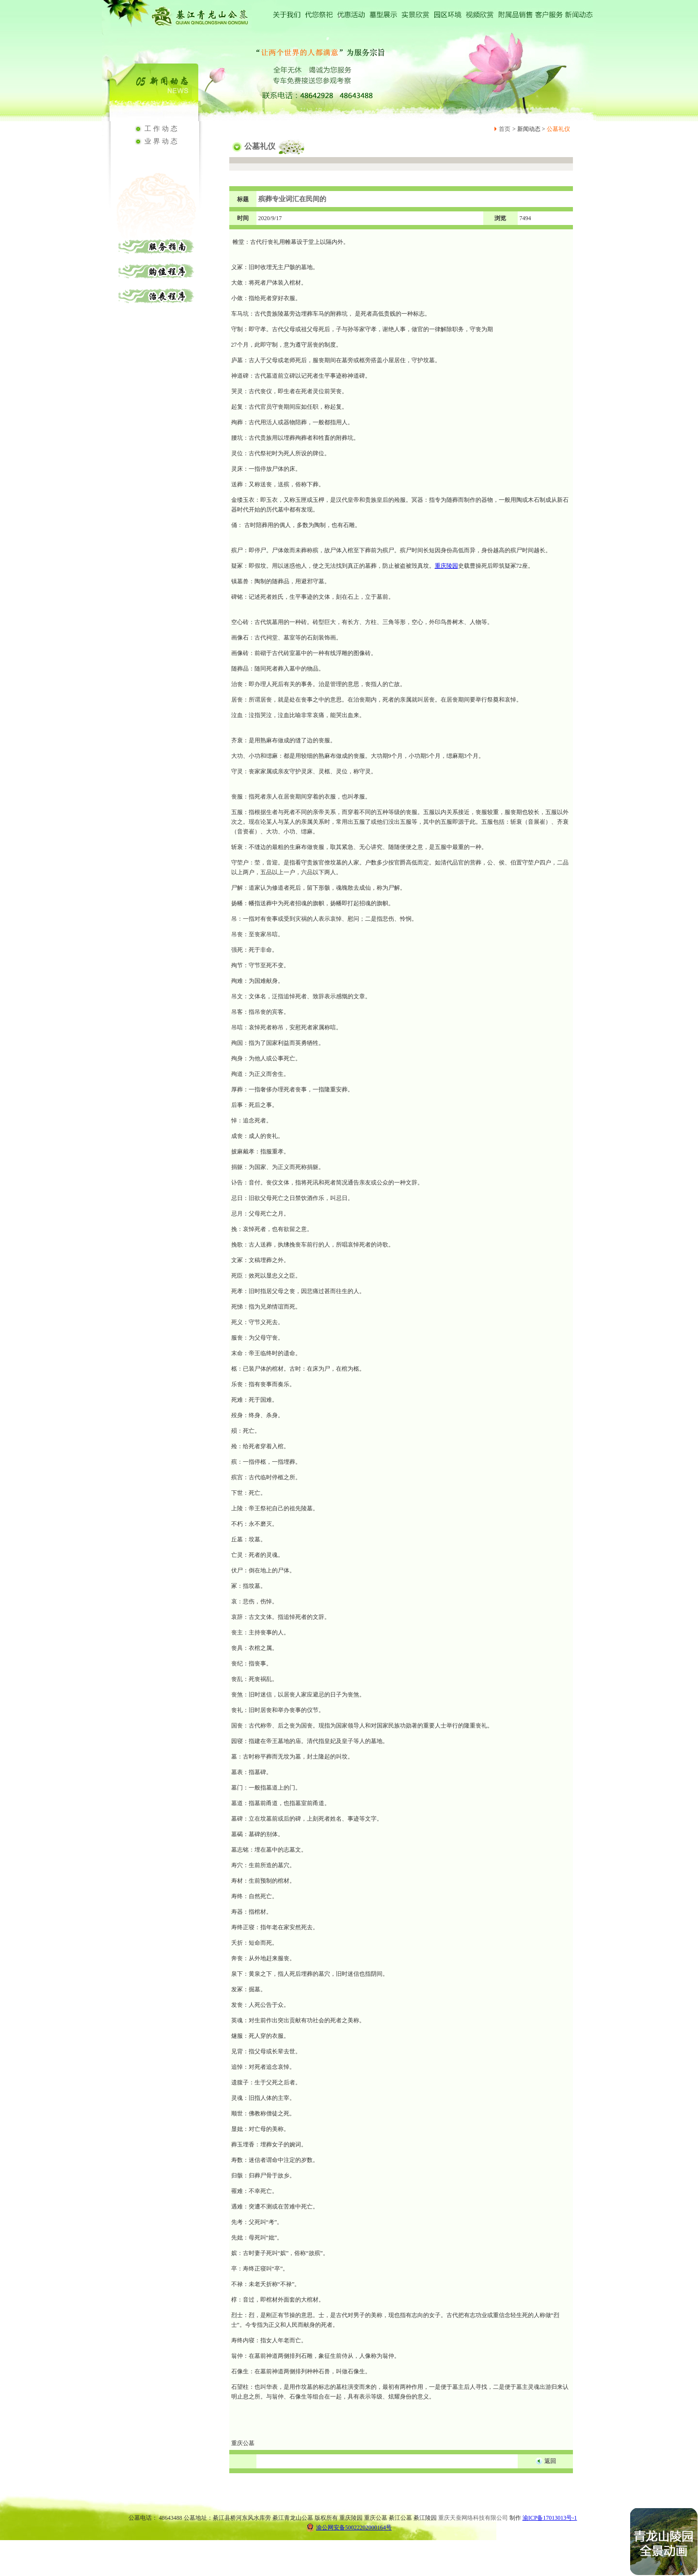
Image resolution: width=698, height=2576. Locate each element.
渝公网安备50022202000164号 (349, 2527)
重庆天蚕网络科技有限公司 (473, 2517)
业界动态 (161, 141)
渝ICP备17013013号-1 (550, 2517)
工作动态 (161, 128)
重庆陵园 (446, 565)
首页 (504, 129)
